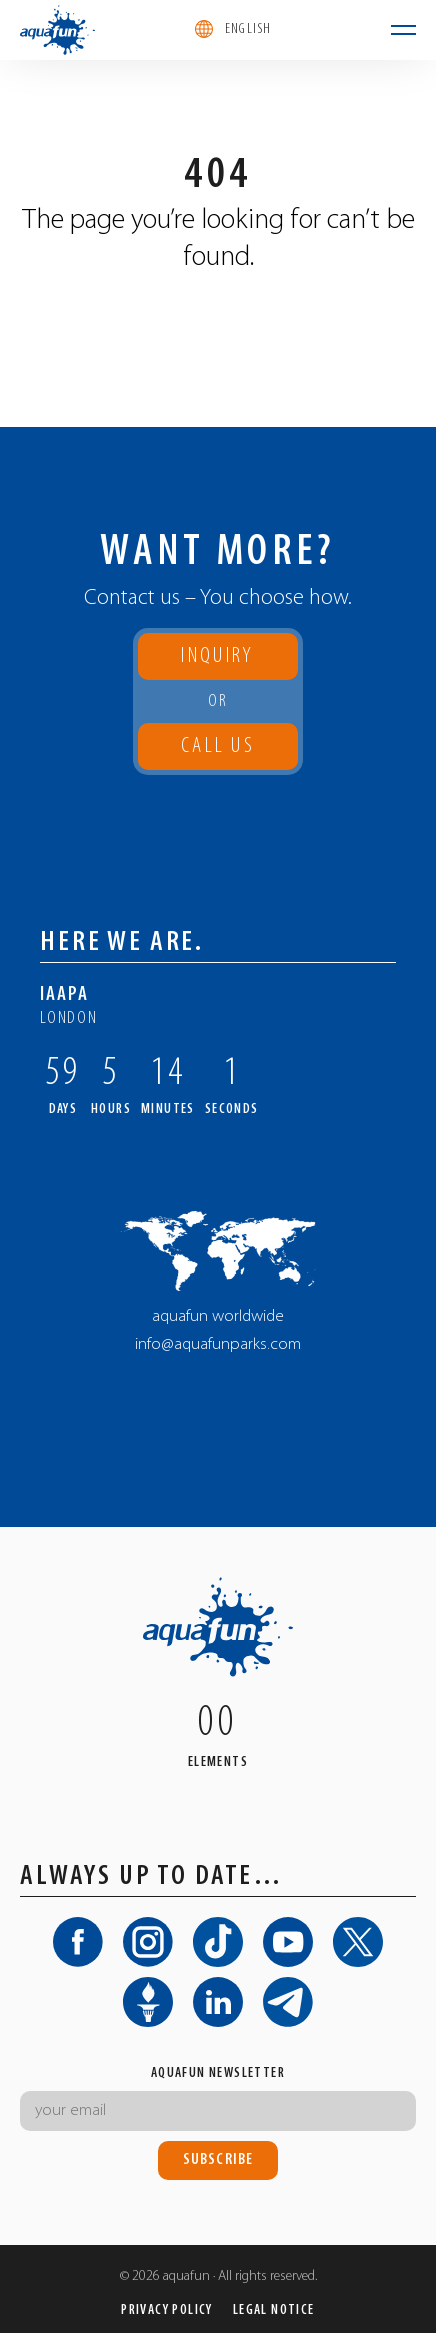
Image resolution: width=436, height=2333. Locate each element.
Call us (218, 752)
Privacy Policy (167, 2310)
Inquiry (217, 656)
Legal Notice (274, 2310)
